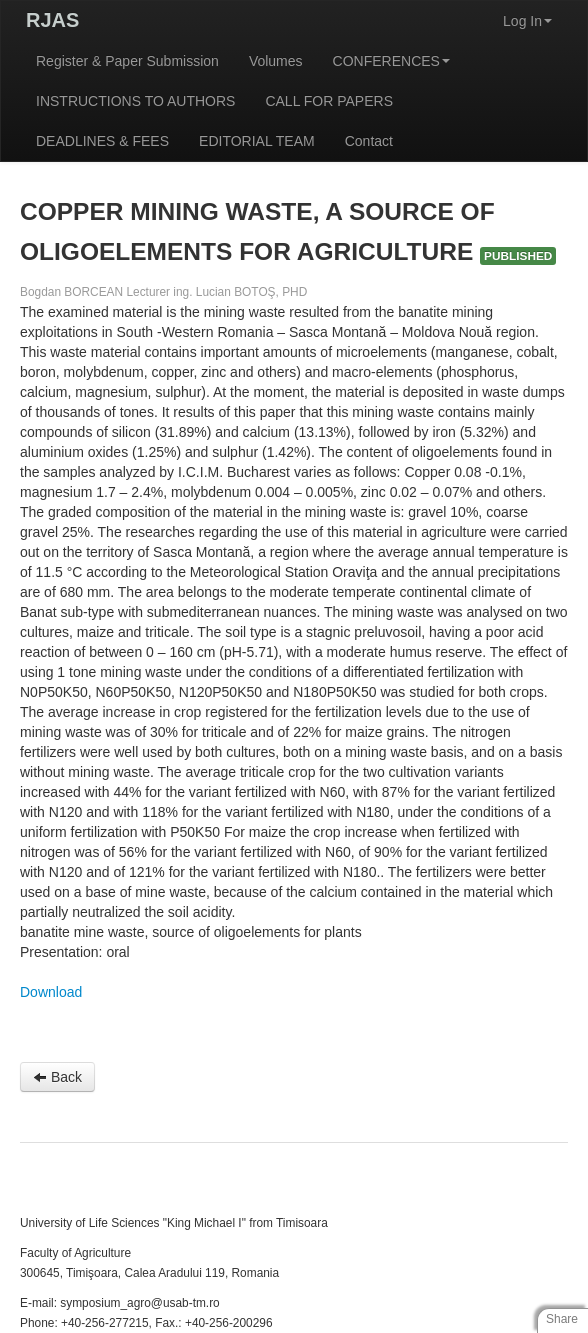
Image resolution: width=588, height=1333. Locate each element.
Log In (527, 21)
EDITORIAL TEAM (257, 141)
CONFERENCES (391, 61)
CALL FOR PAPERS (329, 101)
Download (51, 992)
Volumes (276, 61)
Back (57, 1077)
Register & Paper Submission (127, 61)
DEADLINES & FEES (102, 141)
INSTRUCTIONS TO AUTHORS (135, 101)
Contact (369, 141)
